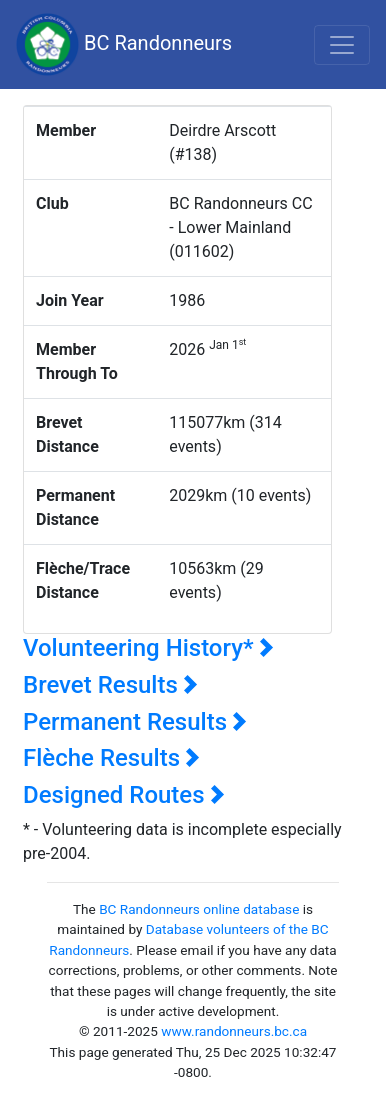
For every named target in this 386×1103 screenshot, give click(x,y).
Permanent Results (135, 722)
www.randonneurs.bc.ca (234, 1031)
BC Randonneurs (124, 44)
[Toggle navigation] (342, 45)
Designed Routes (124, 795)
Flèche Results (111, 758)
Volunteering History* (148, 648)
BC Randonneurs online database (199, 909)
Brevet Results (110, 685)
